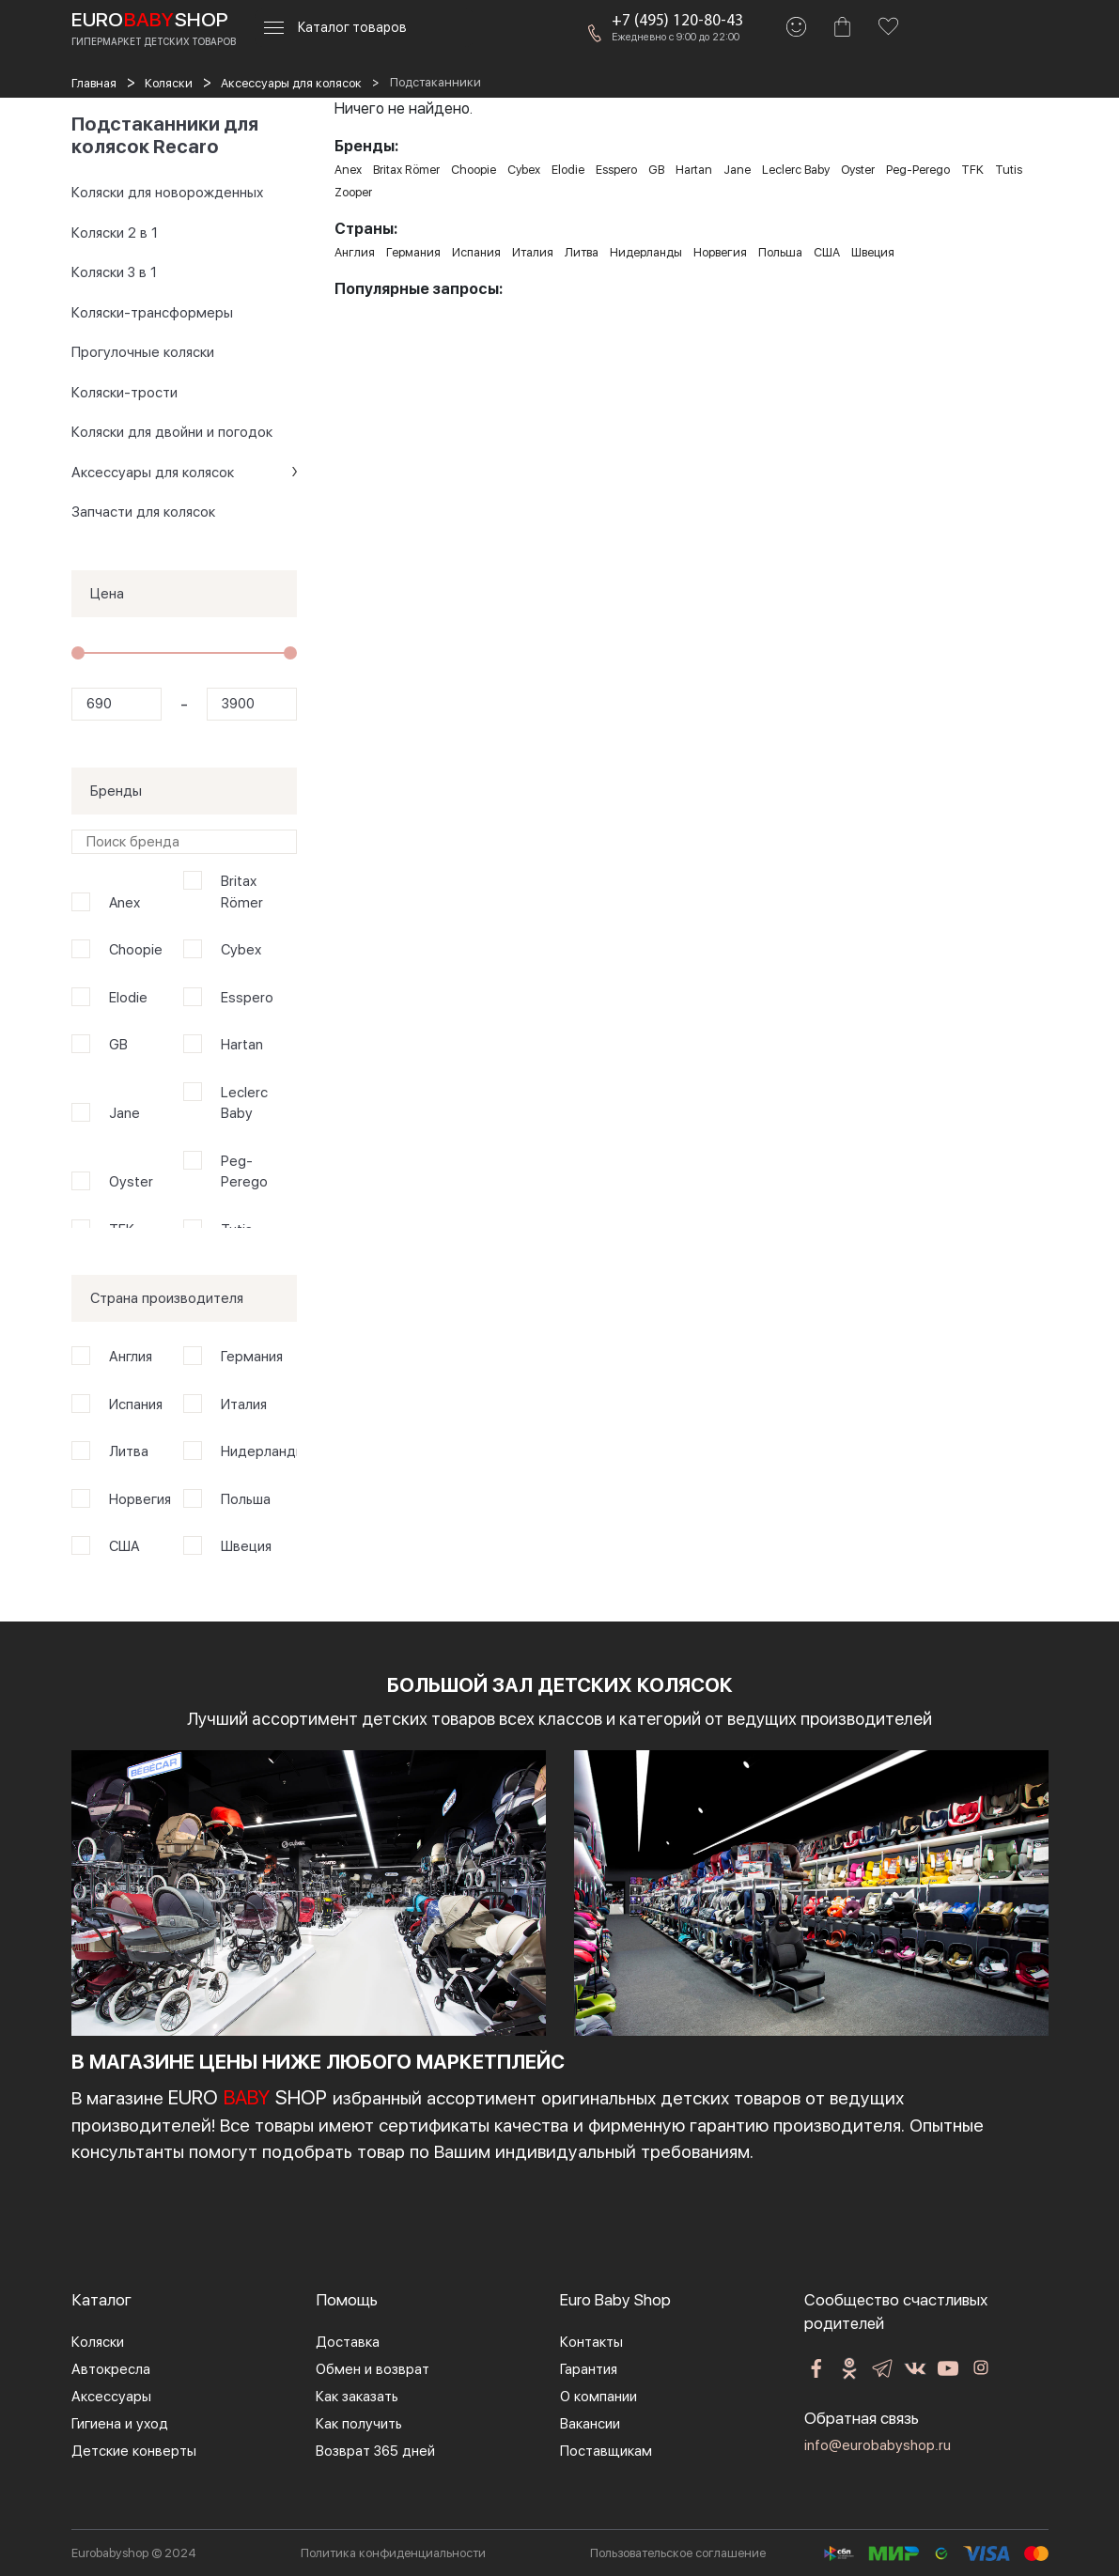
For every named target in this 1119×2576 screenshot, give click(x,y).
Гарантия (588, 2369)
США (124, 1546)
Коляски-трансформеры (152, 312)
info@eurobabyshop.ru (877, 2445)
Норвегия (140, 1499)
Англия (130, 1356)
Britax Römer (242, 892)
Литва (128, 1451)
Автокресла (110, 2369)
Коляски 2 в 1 (114, 233)
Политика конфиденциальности (393, 2553)
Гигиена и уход (119, 2423)
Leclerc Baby (244, 1103)
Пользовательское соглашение (678, 2553)
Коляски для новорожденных (167, 192)
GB (118, 1044)
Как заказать (357, 2396)
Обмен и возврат (372, 2369)
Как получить (359, 2423)
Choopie (136, 949)
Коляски (97, 2342)
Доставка (348, 2342)
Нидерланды (256, 1451)
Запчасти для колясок (143, 512)
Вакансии (590, 2423)
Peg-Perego (244, 1172)
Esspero (247, 997)
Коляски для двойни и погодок (171, 432)
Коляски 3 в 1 (114, 272)
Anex (124, 902)
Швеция (246, 1546)
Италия (244, 1404)
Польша (246, 1499)
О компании (598, 2396)
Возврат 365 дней (375, 2451)
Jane (124, 1113)
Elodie (128, 997)
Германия (252, 1356)
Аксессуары (111, 2396)
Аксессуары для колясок (152, 472)
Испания (136, 1404)
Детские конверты (133, 2451)
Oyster (131, 1181)
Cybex (241, 949)
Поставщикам (606, 2451)
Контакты (591, 2342)
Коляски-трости (124, 392)
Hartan (242, 1044)
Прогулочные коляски (142, 352)
